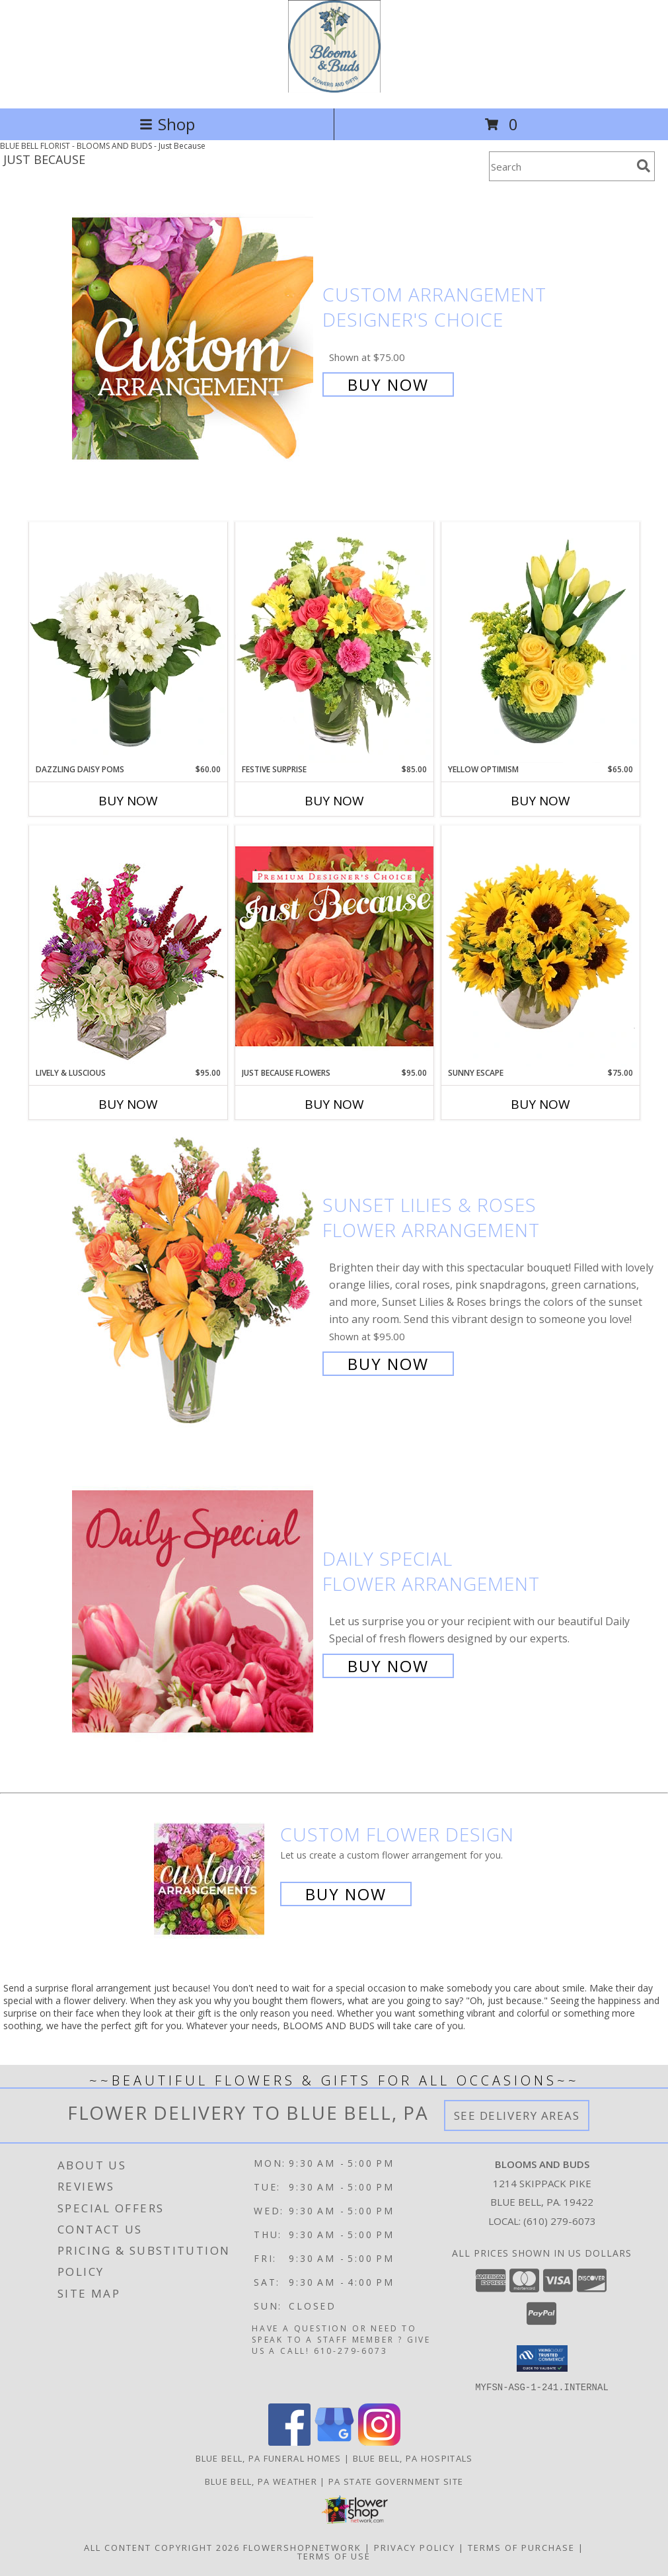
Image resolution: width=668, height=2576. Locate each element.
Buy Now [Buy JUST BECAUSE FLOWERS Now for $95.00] (334, 1104)
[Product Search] (560, 166)
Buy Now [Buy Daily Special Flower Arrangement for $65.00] (388, 1666)
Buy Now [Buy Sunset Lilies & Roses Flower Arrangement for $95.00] (388, 1364)
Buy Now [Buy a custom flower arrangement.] (346, 1894)
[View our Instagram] (379, 2441)
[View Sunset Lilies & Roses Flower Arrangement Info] (194, 1283)
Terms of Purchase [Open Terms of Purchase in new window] (521, 2547)
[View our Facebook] (289, 2441)
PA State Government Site (395, 2481)
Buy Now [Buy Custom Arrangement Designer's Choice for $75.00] (388, 384)
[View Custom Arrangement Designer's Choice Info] (194, 338)
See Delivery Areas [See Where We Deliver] (517, 2115)
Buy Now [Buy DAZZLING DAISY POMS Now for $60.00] (128, 800)
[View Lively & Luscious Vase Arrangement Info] (128, 946)
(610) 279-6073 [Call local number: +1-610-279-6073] (559, 2221)
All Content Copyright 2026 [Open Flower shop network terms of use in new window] (162, 2547)
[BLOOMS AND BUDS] (334, 89)
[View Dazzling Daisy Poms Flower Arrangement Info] (128, 642)
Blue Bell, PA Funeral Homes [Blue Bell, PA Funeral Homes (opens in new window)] (269, 2458)
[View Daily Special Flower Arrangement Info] (194, 1611)
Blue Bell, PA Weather (261, 2481)
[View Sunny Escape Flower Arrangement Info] (540, 946)
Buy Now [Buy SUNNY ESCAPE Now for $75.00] (540, 1104)
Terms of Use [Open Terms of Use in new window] (334, 2555)
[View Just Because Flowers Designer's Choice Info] (334, 946)
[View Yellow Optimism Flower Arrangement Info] (540, 642)
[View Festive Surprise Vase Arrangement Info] (334, 642)
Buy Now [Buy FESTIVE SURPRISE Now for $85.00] (334, 800)
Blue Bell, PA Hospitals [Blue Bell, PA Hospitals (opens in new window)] (413, 2458)
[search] (643, 166)
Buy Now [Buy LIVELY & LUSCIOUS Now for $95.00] (128, 1104)
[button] (542, 2358)
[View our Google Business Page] (334, 2441)
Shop (167, 124)
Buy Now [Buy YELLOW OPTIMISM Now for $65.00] (540, 800)
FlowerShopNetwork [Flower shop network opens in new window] (302, 2547)
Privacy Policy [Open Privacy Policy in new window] (414, 2547)
